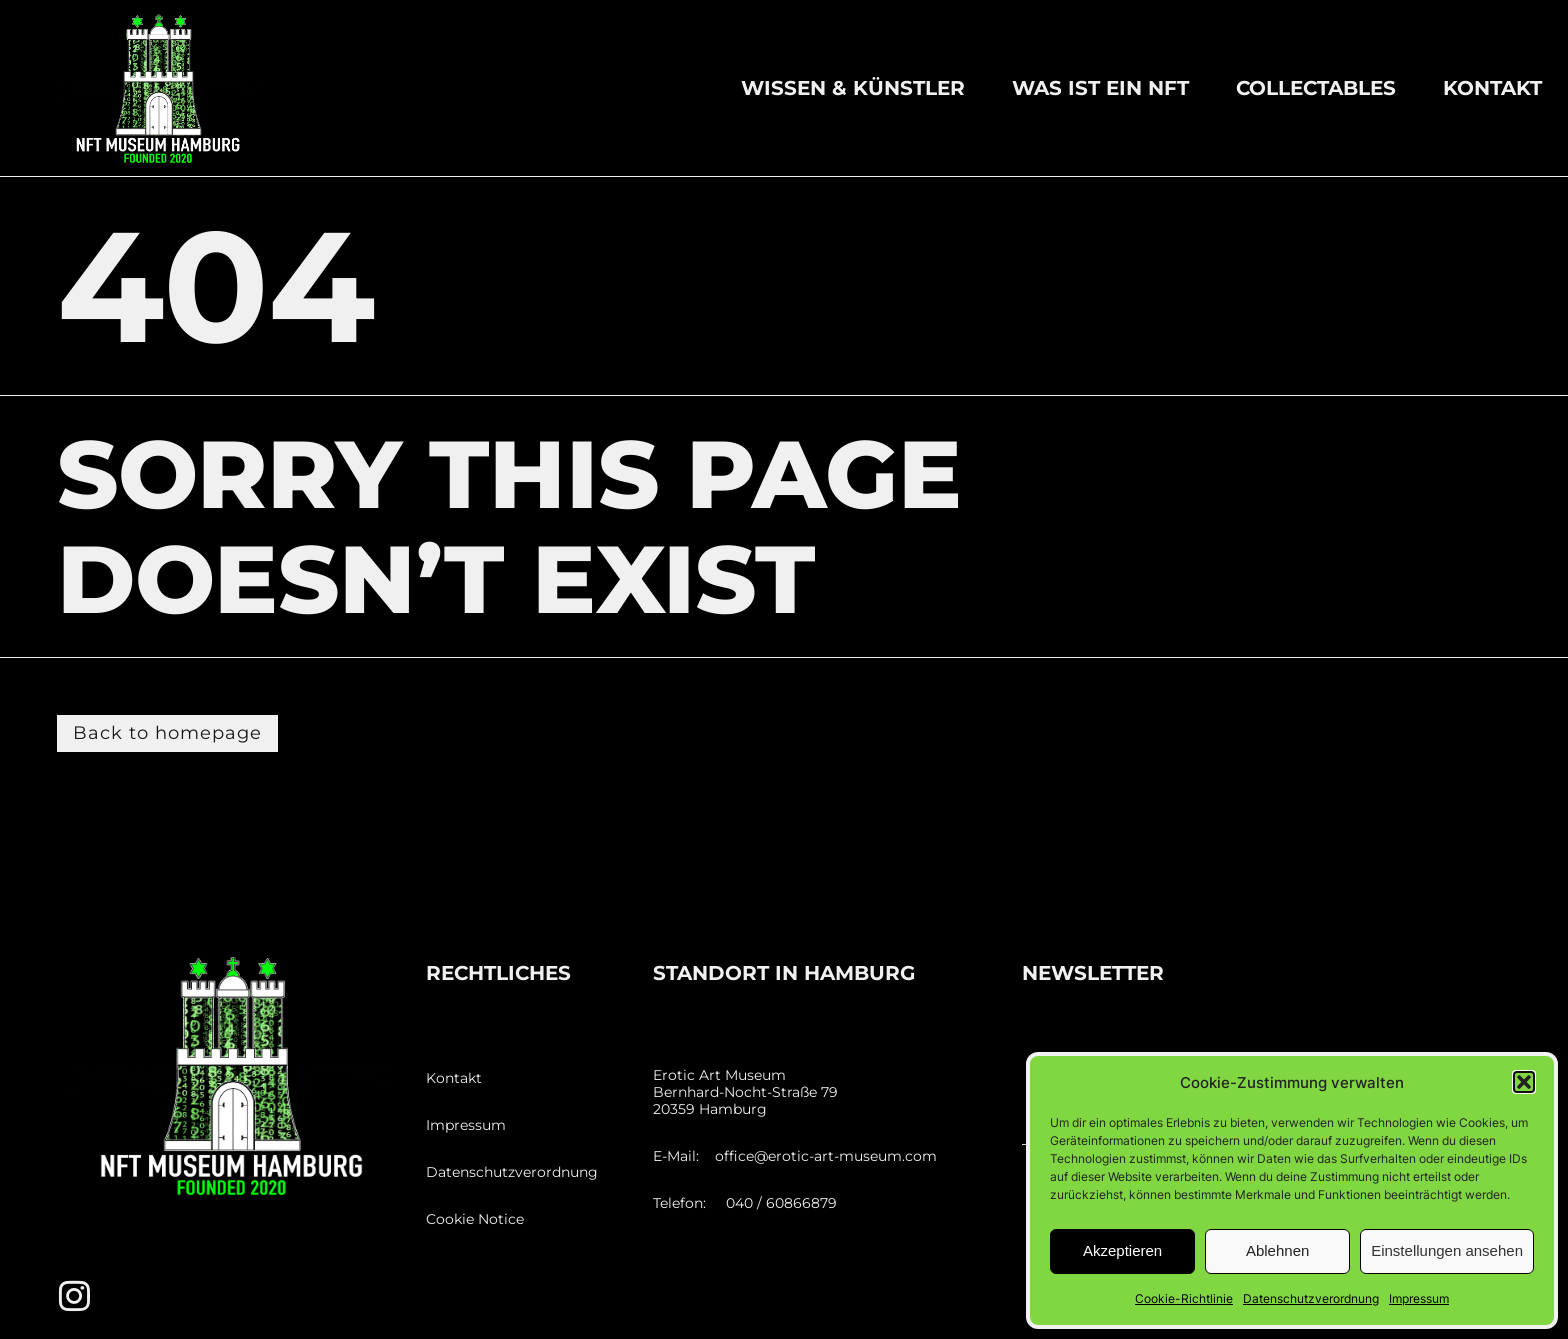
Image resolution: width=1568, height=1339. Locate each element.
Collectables (1316, 88)
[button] (1524, 1082)
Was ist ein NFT (1100, 88)
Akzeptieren (1122, 1250)
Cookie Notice (475, 1219)
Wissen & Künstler (853, 88)
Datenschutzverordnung (1311, 1298)
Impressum (1419, 1298)
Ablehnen (1277, 1250)
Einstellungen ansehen (1447, 1250)
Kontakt (1492, 88)
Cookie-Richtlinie (1184, 1298)
